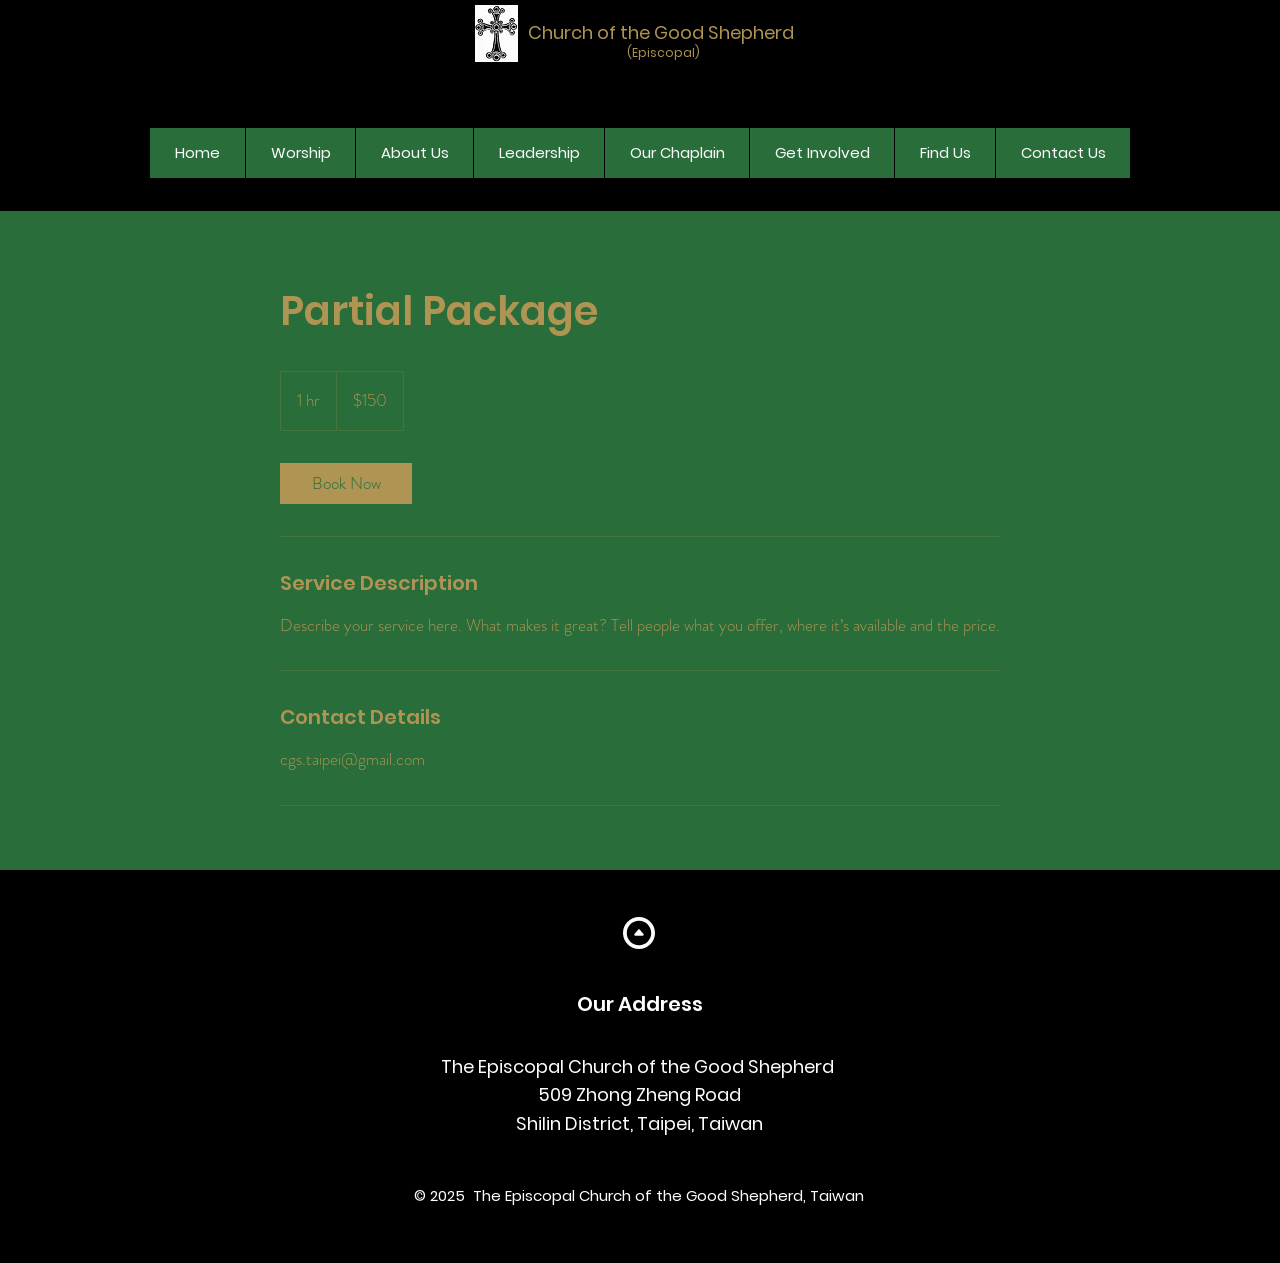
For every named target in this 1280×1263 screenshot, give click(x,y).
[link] (346, 483)
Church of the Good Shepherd (661, 32)
